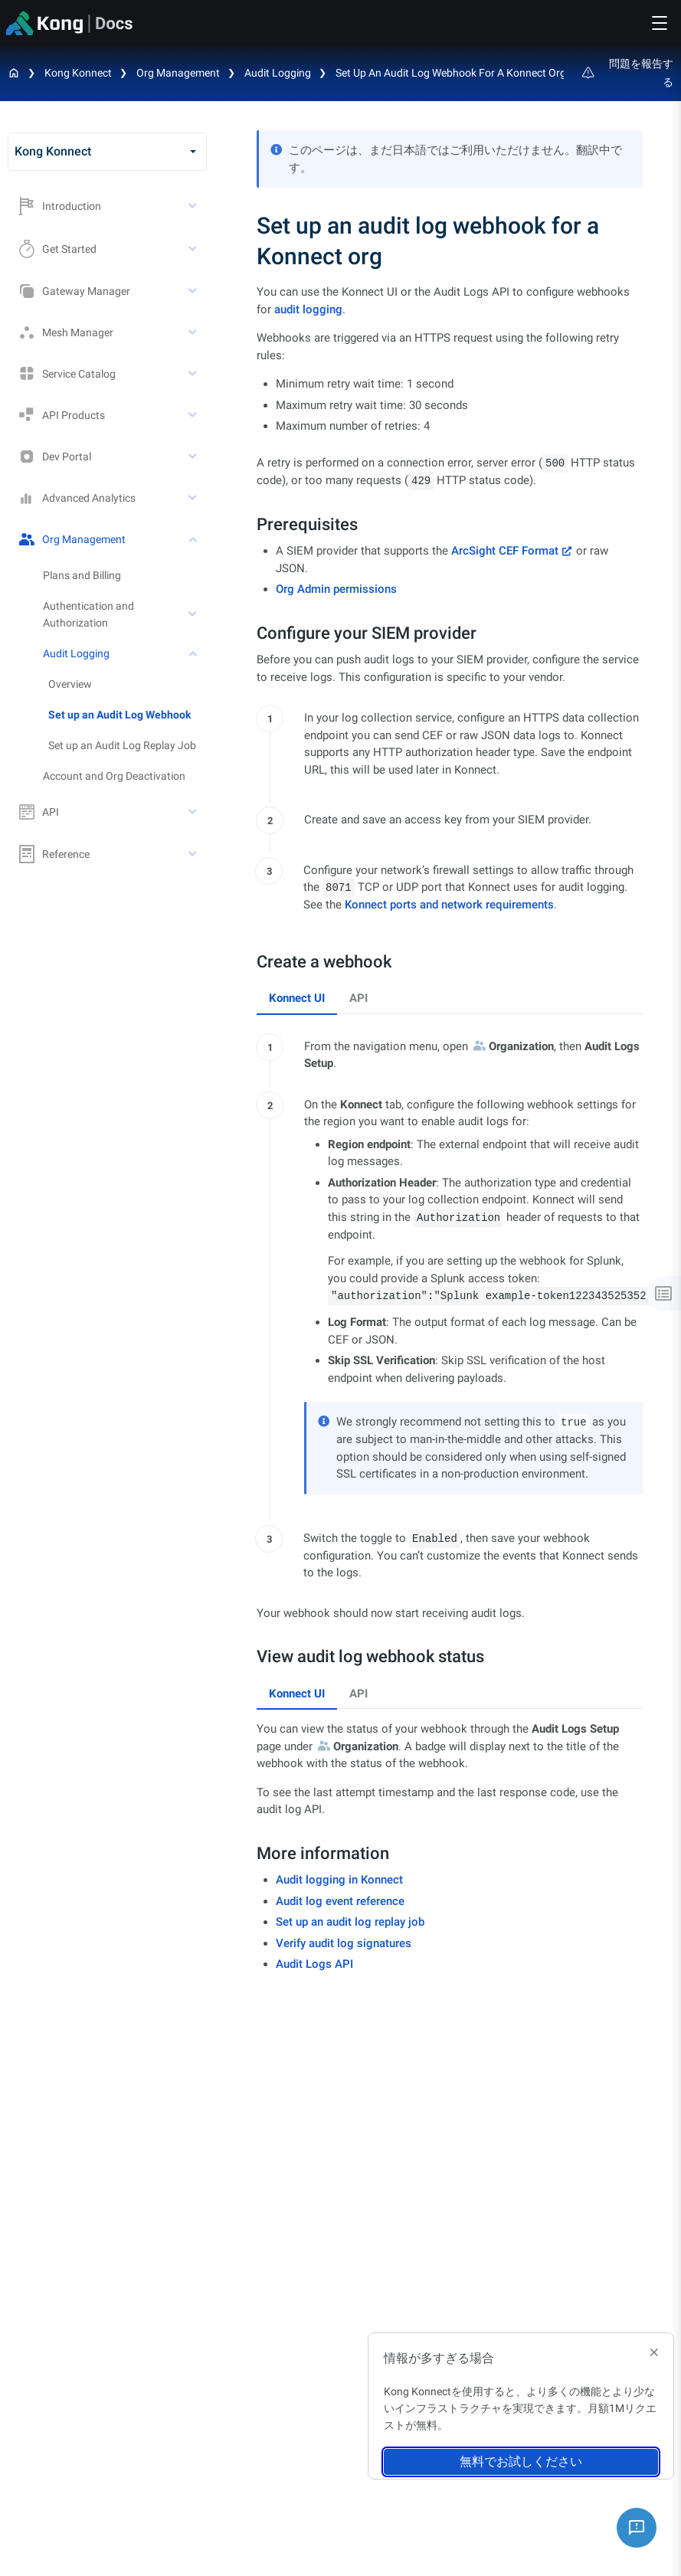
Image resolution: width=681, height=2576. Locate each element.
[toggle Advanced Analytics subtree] (194, 498)
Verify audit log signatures (343, 1943)
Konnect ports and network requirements (449, 905)
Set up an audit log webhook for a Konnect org (451, 73)
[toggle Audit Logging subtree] (194, 653)
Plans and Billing (82, 575)
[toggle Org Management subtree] (194, 539)
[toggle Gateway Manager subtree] (194, 291)
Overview (70, 684)
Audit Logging (277, 73)
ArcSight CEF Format (504, 551)
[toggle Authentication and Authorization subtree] (194, 614)
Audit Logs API (314, 1964)
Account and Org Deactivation (114, 776)
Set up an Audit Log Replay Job (122, 745)
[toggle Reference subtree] (194, 854)
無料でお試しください (521, 2461)
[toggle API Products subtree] (194, 415)
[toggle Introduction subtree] (194, 206)
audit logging (308, 309)
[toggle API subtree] (194, 812)
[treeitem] (127, 714)
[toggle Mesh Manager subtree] (194, 332)
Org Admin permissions (336, 589)
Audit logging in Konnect (339, 1880)
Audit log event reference (340, 1901)
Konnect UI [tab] (297, 998)
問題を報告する (627, 72)
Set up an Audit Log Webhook (119, 715)
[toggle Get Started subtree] (194, 249)
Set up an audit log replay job (350, 1922)
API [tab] (358, 998)
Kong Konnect (78, 73)
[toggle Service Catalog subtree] (194, 374)
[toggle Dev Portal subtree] (194, 456)
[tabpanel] (450, 1306)
